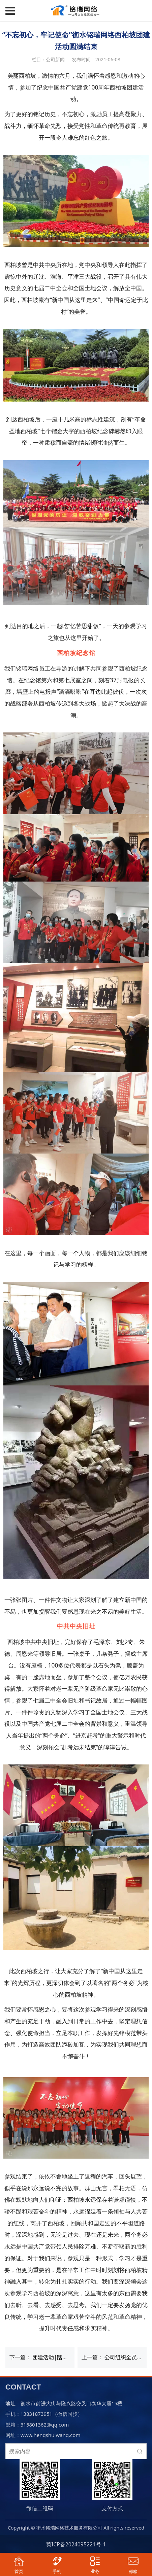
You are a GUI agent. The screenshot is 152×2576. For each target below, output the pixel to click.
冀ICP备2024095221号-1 (76, 2544)
